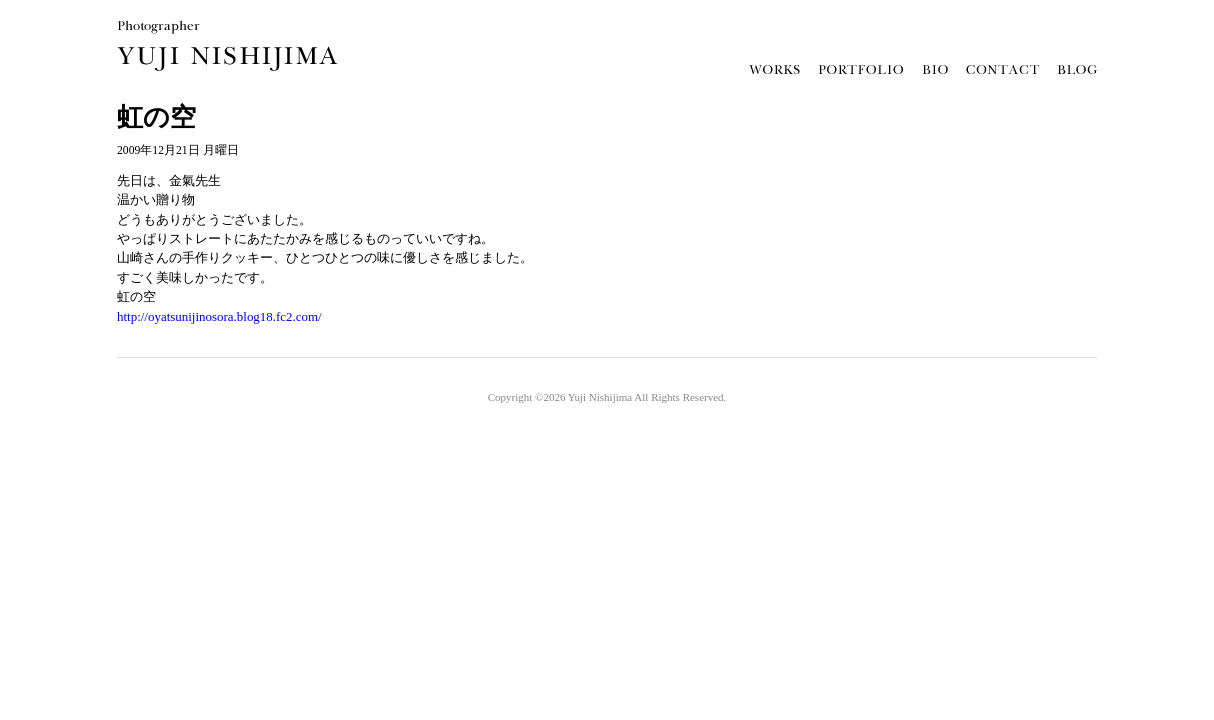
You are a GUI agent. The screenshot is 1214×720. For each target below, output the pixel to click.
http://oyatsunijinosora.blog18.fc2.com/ (219, 316)
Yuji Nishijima (600, 397)
